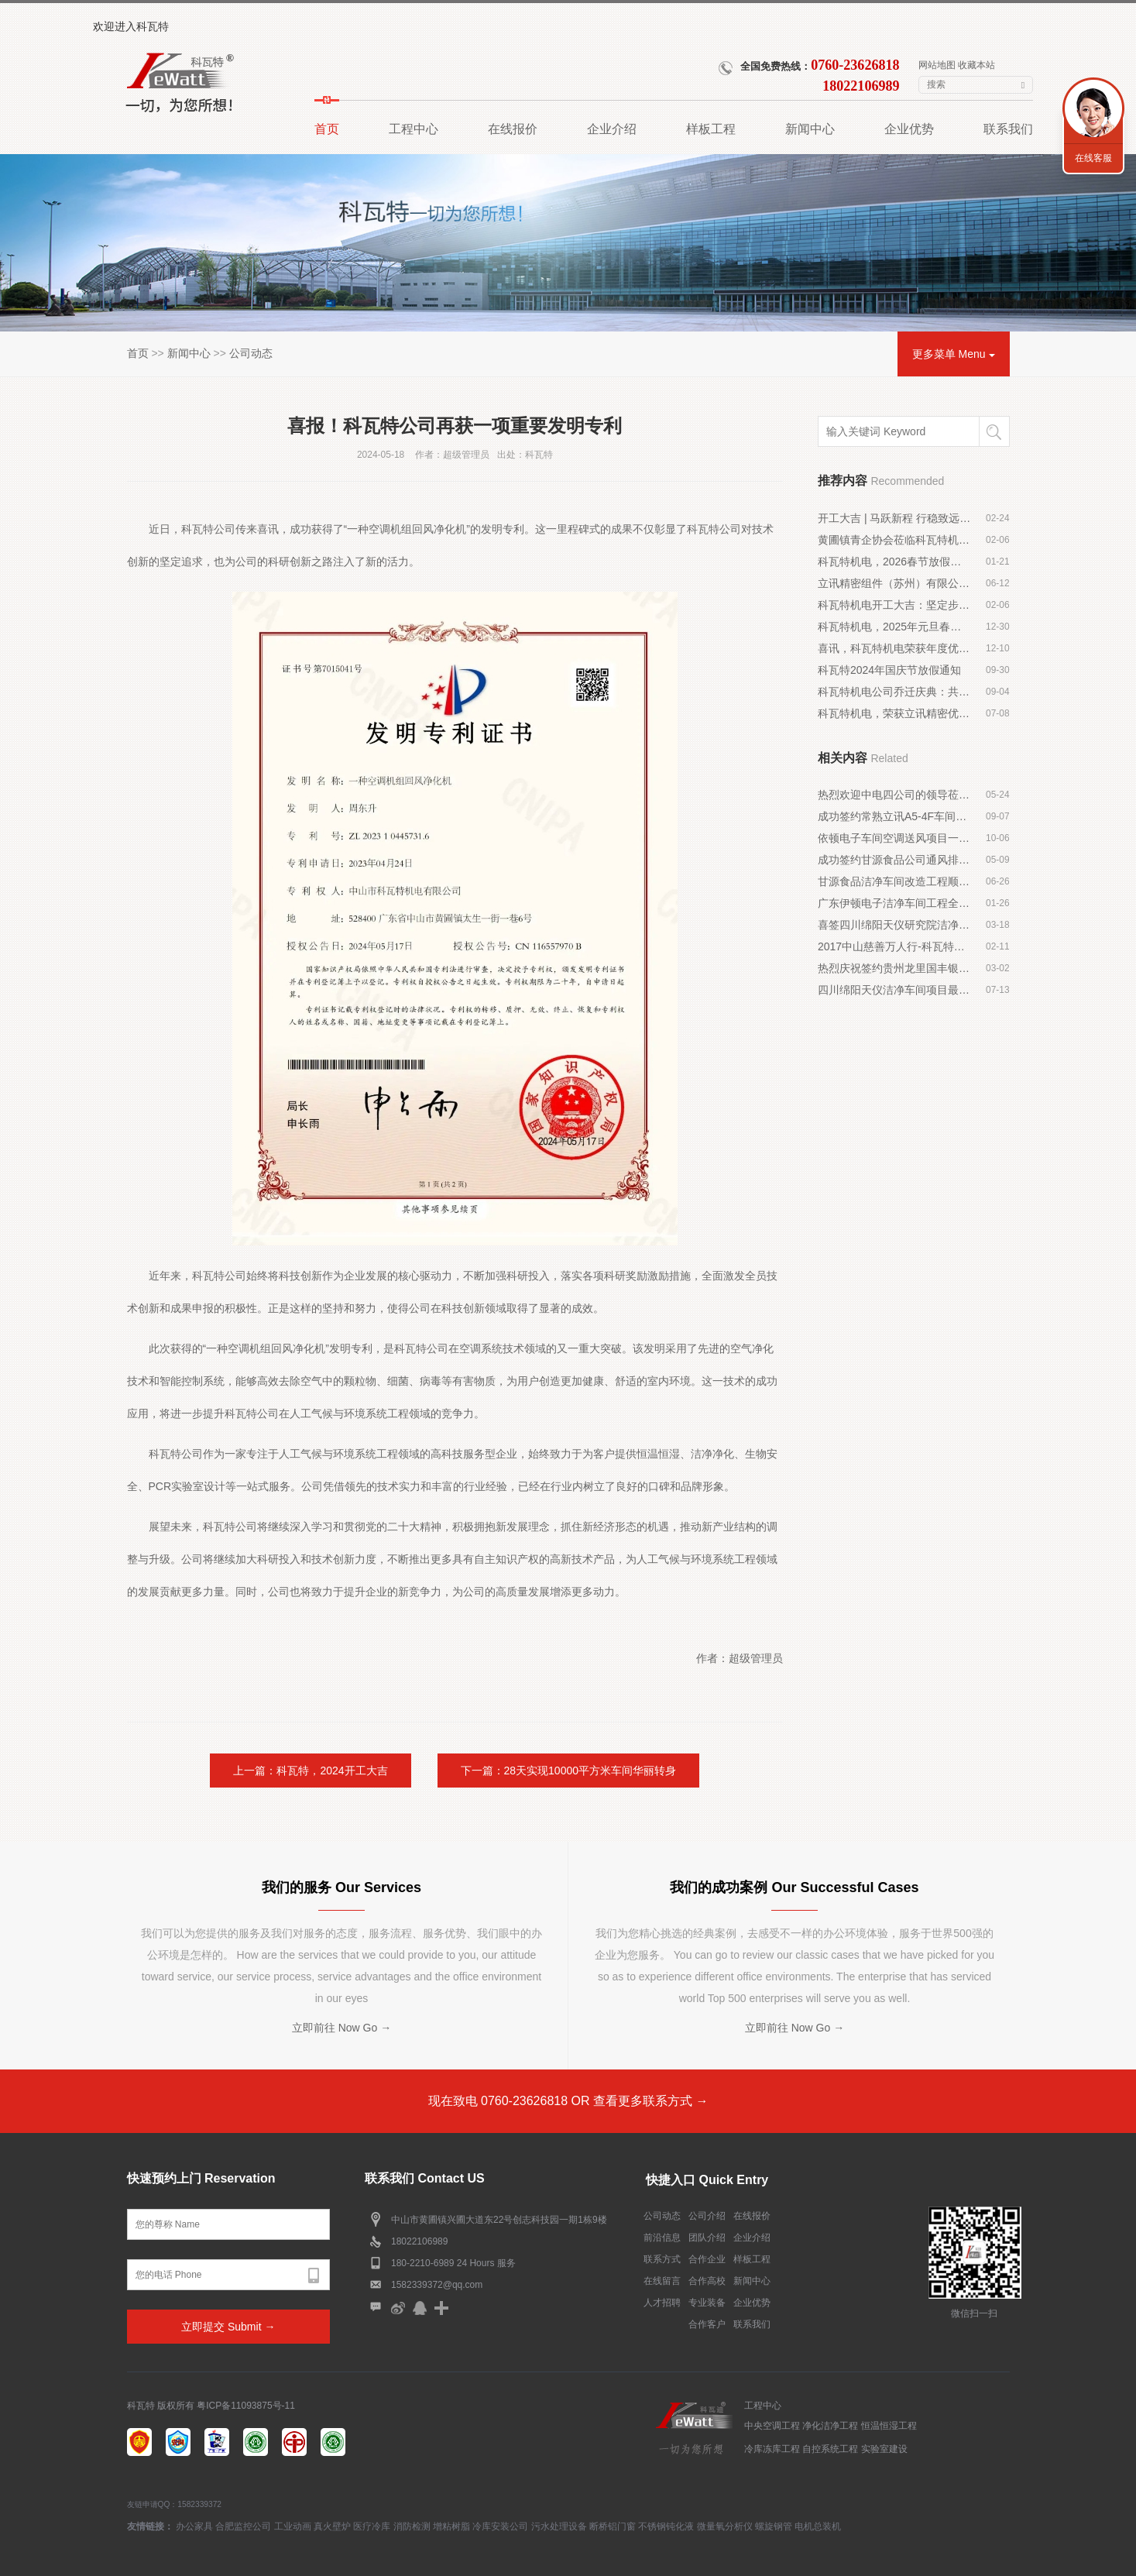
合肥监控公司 (243, 2526)
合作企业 (707, 2259)
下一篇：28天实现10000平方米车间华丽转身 (569, 1770)
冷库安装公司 (500, 2526)
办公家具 (194, 2526)
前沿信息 (662, 2237)
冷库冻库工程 (772, 2449)
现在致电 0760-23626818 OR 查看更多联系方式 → (568, 2100)
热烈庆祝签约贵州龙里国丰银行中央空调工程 (894, 968)
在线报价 (751, 2215)
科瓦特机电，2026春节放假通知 (894, 561)
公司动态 (251, 353)
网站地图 (937, 65)
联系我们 (751, 2324)
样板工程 (751, 2259)
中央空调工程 (772, 2425)
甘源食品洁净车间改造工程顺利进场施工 (894, 881)
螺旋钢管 (773, 2526)
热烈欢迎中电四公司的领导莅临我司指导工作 (894, 794)
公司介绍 (707, 2215)
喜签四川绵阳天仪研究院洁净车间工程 (894, 925)
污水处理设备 (559, 2526)
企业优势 (751, 2302)
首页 (138, 353)
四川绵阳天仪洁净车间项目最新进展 (894, 990)
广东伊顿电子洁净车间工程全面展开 (894, 903)
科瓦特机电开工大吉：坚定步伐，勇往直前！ (894, 605)
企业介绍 (751, 2237)
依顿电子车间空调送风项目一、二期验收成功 (894, 838)
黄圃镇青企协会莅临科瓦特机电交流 (894, 540)
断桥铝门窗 (612, 2526)
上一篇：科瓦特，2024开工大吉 (310, 1770)
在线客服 (1093, 158)
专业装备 (707, 2302)
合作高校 (707, 2280)
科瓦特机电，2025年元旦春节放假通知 (894, 626)
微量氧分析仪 (725, 2526)
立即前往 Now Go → (341, 2027)
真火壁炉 (332, 2526)
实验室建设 (884, 2449)
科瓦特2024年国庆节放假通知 (889, 670)
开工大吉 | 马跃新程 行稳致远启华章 (894, 518)
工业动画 (292, 2526)
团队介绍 (707, 2237)
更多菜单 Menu (953, 354)
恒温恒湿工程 (889, 2425)
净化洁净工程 (830, 2425)
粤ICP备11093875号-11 (246, 2405)
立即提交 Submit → (228, 2326)
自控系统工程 (830, 2449)
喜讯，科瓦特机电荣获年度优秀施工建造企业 (894, 648)
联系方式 (662, 2259)
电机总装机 (818, 2526)
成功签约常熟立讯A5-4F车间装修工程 (894, 816)
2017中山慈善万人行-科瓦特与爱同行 (894, 946)
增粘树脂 (451, 2526)
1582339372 (199, 2504)
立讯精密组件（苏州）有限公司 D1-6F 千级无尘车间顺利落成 (894, 583)
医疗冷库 (371, 2526)
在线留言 (662, 2280)
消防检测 (412, 2526)
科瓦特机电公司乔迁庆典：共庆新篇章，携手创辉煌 (894, 691)
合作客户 (707, 2324)
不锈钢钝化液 (666, 2526)
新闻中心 (189, 353)
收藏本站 (976, 65)
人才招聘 (662, 2302)
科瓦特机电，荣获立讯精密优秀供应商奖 (894, 713)
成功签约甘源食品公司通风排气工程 (894, 860)
